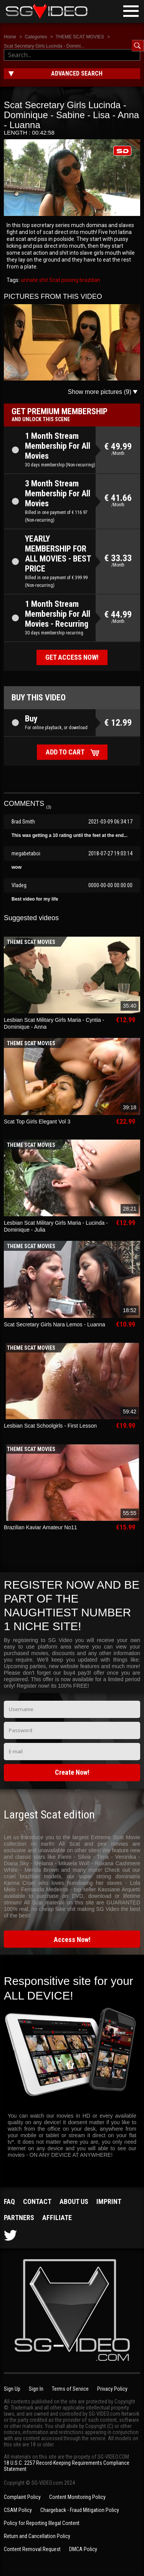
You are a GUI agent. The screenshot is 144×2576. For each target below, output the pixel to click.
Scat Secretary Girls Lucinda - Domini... (44, 46)
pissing (69, 280)
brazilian (89, 280)
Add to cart (65, 752)
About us (74, 2201)
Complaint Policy (22, 2497)
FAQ (9, 2201)
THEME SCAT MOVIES (80, 37)
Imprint (108, 2201)
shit (43, 280)
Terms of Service (70, 2389)
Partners (19, 2218)
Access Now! (72, 1939)
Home (10, 37)
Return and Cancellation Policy (37, 2536)
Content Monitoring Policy (77, 2497)
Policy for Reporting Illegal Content (41, 2523)
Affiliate (57, 2218)
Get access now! (72, 657)
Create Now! (72, 1772)
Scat (54, 280)
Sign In (36, 2389)
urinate (29, 280)
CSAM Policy (18, 2510)
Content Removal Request (32, 2549)
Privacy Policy (112, 2389)
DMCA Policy (83, 2549)
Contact (37, 2201)
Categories (36, 37)
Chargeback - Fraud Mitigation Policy (79, 2510)
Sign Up (12, 2389)
